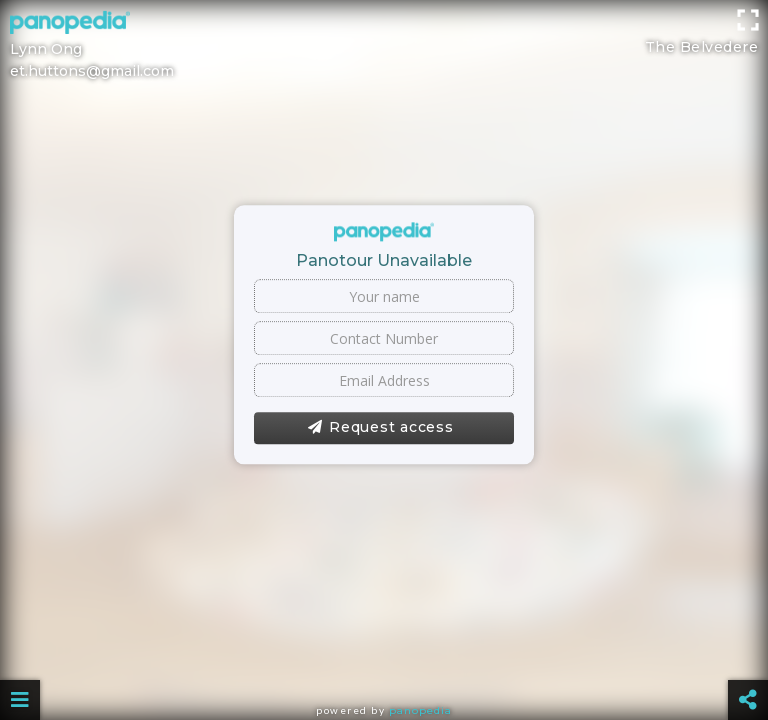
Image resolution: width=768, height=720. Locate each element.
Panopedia (420, 710)
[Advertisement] (384, 45)
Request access (380, 428)
